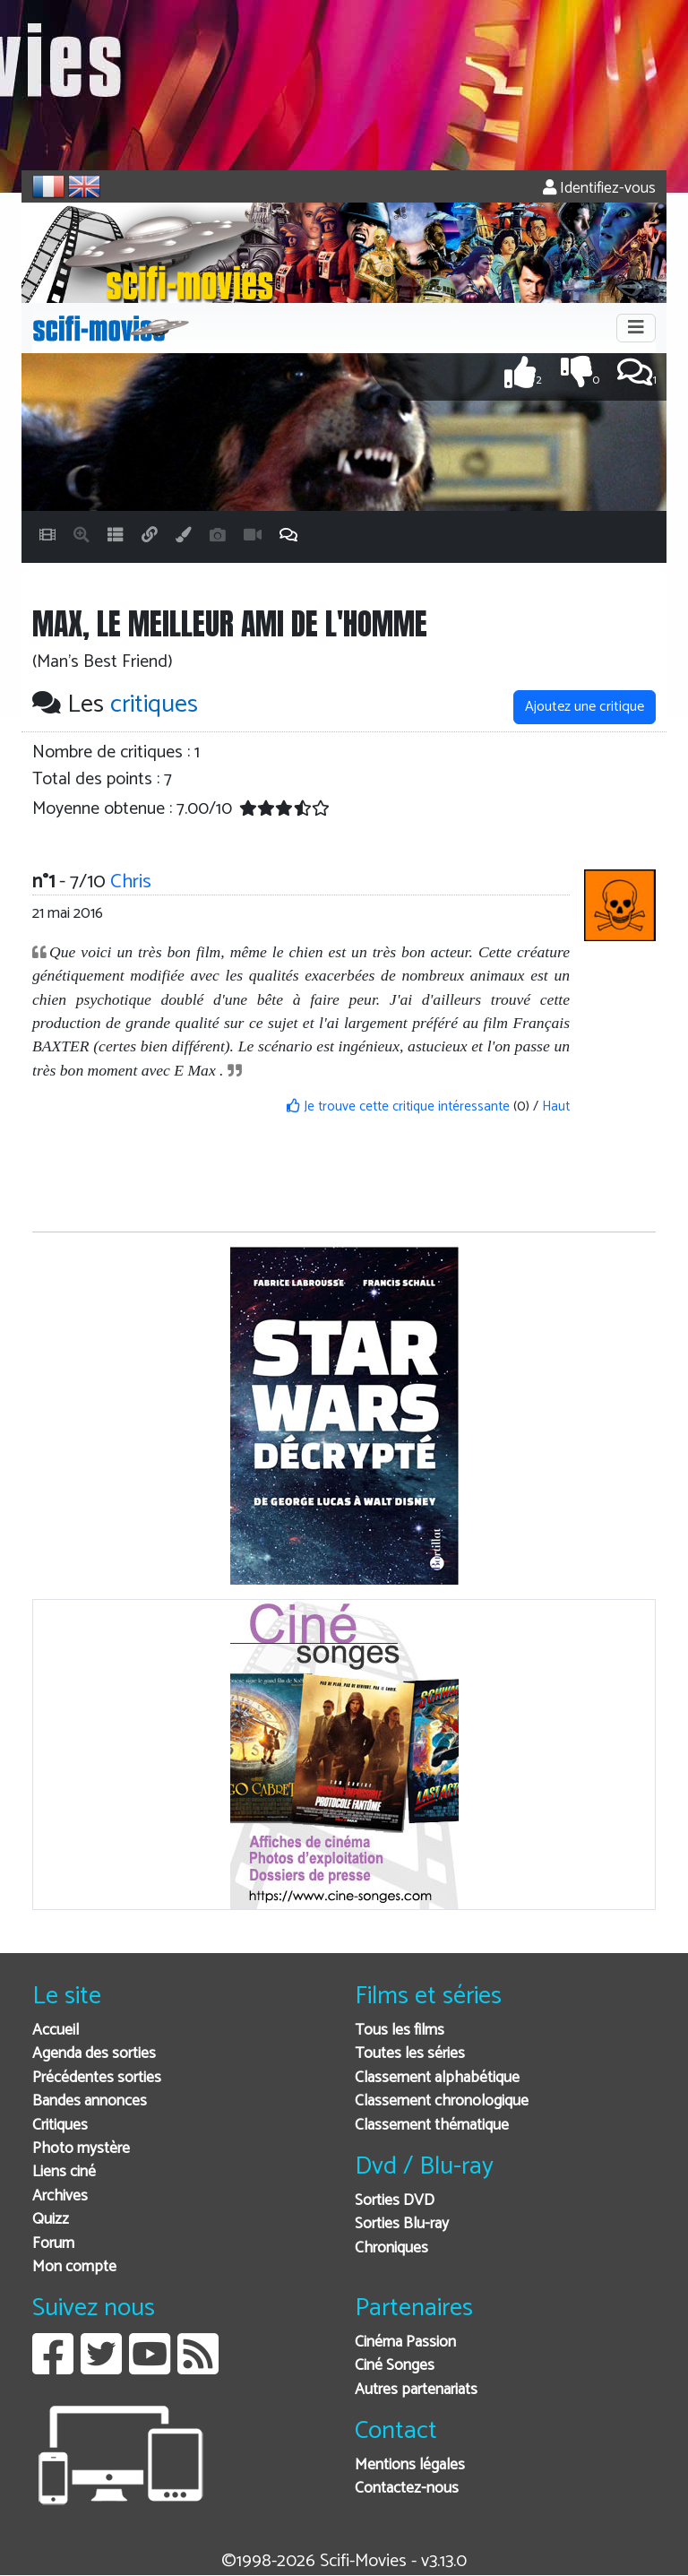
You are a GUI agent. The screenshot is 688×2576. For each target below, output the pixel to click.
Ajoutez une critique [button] (584, 707)
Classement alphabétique (437, 2078)
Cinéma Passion (405, 2343)
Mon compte (74, 2267)
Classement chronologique (442, 2101)
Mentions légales (410, 2465)
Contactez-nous (407, 2489)
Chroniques (391, 2248)
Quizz (50, 2220)
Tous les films (399, 2031)
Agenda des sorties (94, 2054)
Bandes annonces (89, 2101)
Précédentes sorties (96, 2078)
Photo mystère (81, 2149)
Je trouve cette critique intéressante (398, 1106)
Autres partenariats (416, 2390)
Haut (556, 1106)
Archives (60, 2196)
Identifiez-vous (599, 189)
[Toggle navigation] (636, 328)
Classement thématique (432, 2126)
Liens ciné (64, 2172)
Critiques (60, 2126)
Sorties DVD (394, 2201)
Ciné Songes (394, 2366)
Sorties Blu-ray (402, 2224)
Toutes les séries (410, 2054)
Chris (130, 881)
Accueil (55, 2031)
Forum (53, 2244)
